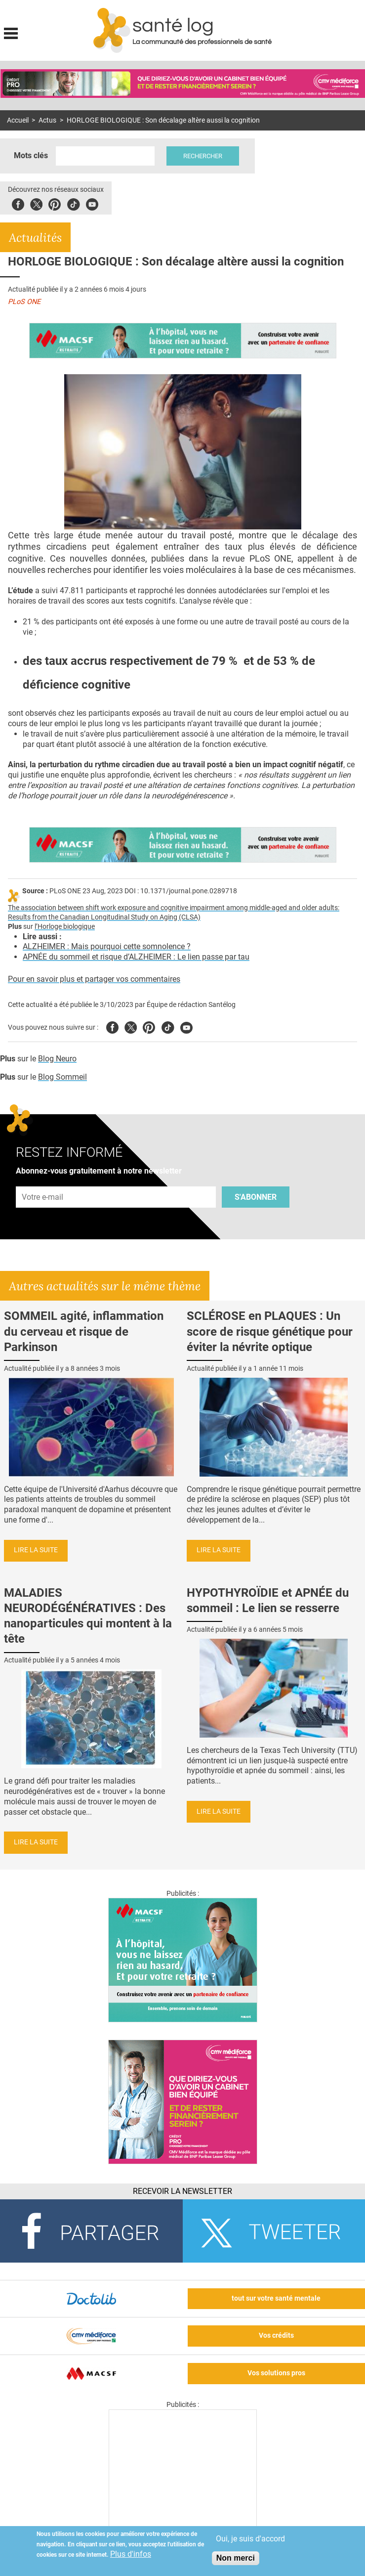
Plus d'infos (130, 2554)
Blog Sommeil (62, 1077)
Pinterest (54, 203)
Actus (47, 120)
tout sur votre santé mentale (276, 2298)
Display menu (11, 32)
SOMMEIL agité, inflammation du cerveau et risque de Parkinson (83, 1331)
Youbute (92, 203)
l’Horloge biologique (65, 926)
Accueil (18, 120)
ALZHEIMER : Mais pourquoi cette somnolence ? (107, 946)
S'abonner (256, 1197)
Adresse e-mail (43, 1181)
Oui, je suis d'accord (250, 2538)
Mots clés (31, 155)
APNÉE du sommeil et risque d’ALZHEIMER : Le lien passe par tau (136, 956)
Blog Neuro (57, 1058)
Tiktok (73, 203)
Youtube (186, 1026)
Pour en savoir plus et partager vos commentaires (94, 979)
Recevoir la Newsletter (182, 2191)
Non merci (235, 2558)
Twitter (36, 203)
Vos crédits (276, 2335)
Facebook (18, 203)
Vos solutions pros (276, 2373)
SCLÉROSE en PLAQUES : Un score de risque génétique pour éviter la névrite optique (270, 1331)
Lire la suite (36, 1550)
